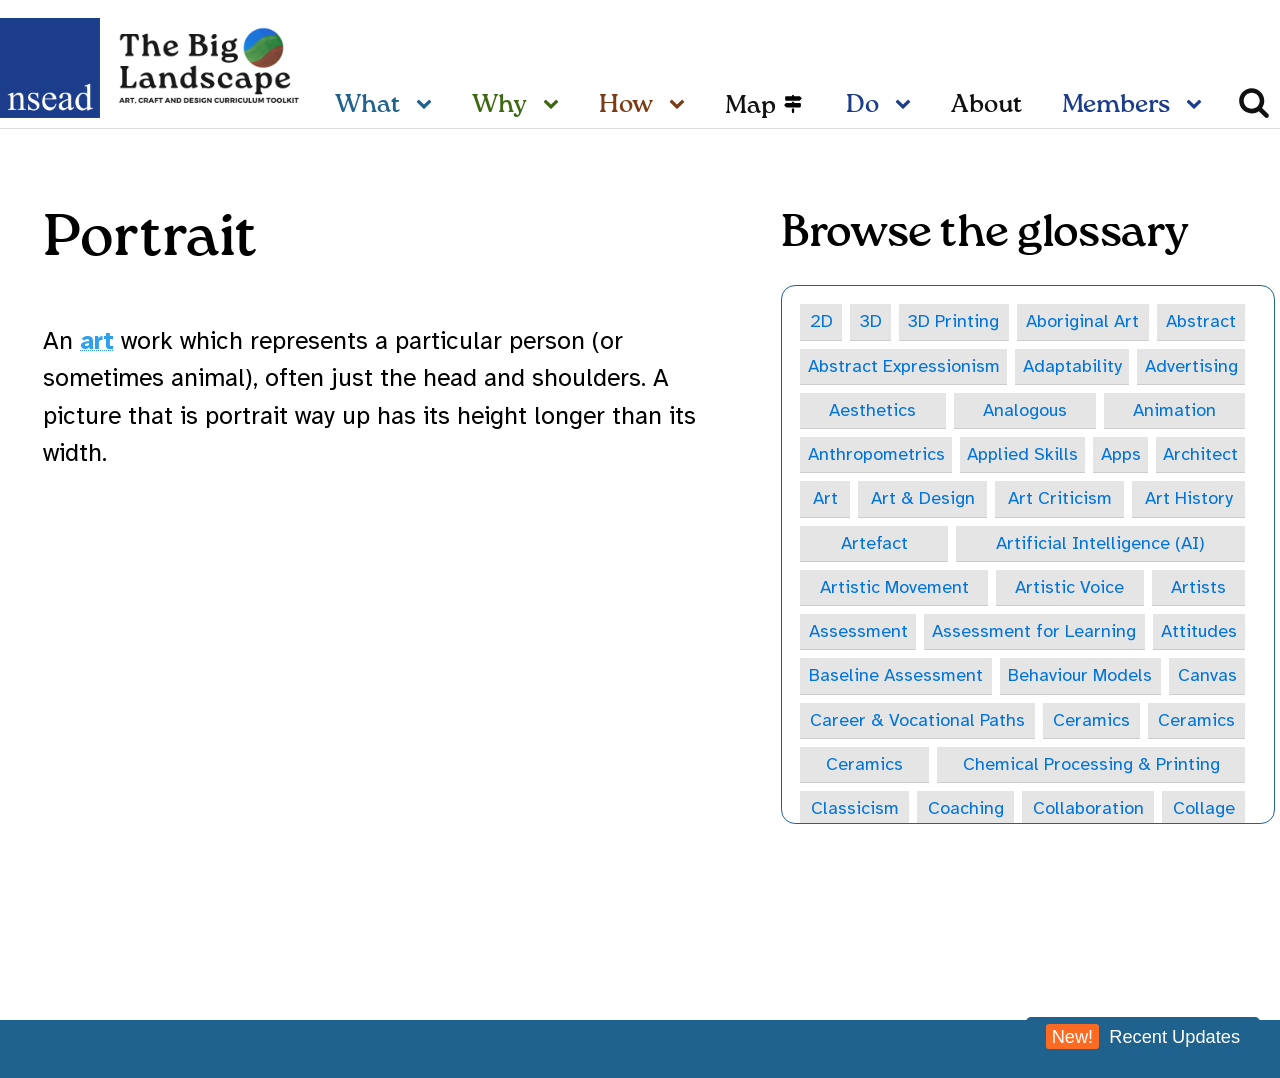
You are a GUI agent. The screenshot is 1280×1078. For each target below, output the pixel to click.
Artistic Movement (1154, 543)
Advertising (1194, 366)
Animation (1050, 410)
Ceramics (1094, 721)
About (986, 105)
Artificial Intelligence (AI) (925, 543)
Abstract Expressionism (904, 366)
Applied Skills (861, 454)
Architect (1035, 454)
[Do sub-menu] (907, 106)
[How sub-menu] (681, 106)
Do (862, 105)
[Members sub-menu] (1198, 106)
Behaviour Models (1082, 676)
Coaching (967, 809)
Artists (1029, 588)
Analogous (950, 410)
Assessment (1171, 588)
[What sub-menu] (428, 106)
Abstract (1205, 321)
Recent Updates (1143, 1036)
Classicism (855, 809)
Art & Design (1190, 454)
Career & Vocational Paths (919, 721)
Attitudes (1170, 632)
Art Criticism (881, 499)
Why (499, 105)
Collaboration (1090, 809)
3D (871, 321)
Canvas (1210, 676)
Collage (1207, 809)
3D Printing (956, 321)
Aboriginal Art (1085, 321)
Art (1105, 454)
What (367, 105)
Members (1116, 105)
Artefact (1186, 499)
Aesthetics (847, 410)
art (97, 340)
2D (821, 321)
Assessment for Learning (942, 632)
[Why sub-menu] (555, 106)
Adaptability (1074, 366)
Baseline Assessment (896, 676)
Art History (1043, 499)
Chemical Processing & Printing (1093, 765)
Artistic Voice (883, 588)
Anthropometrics (1176, 410)
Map (750, 106)
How (626, 105)
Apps (958, 454)
